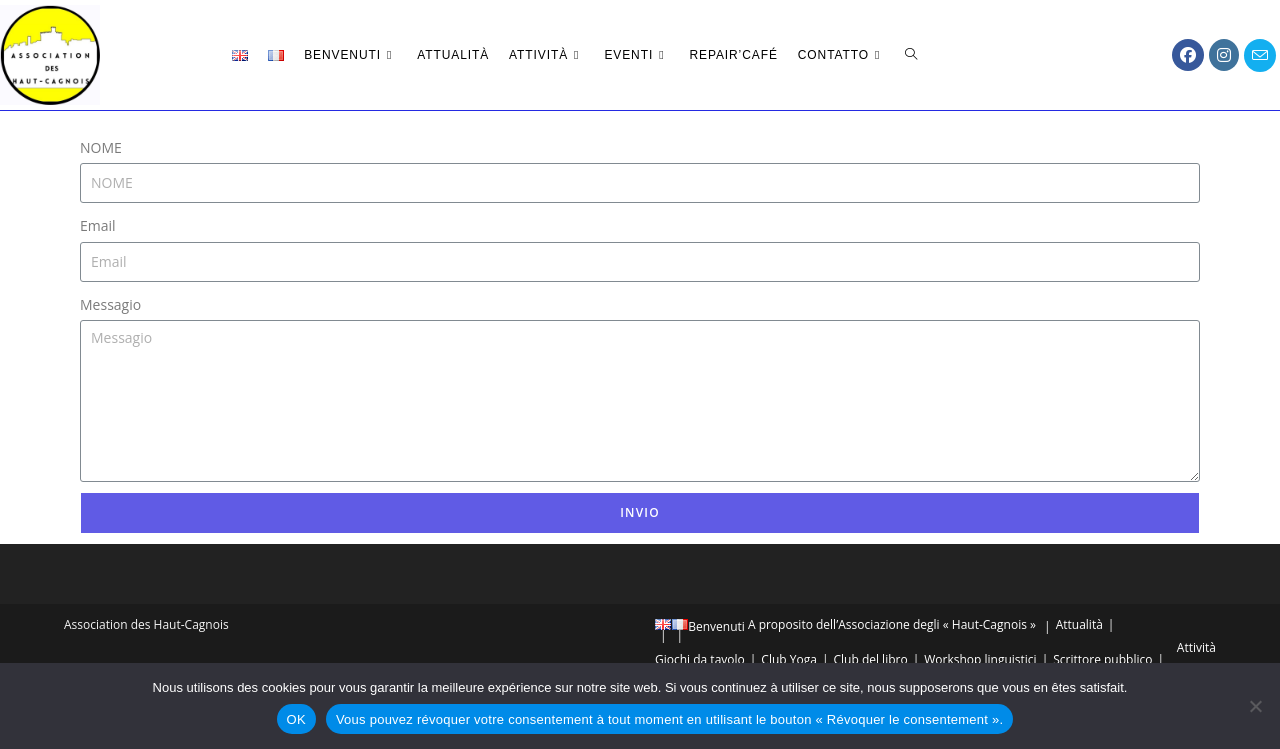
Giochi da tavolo (700, 659)
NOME (101, 147)
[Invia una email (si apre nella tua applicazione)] (1260, 55)
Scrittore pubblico (1102, 659)
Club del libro (870, 659)
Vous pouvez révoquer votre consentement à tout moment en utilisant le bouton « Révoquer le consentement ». (670, 719)
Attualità (1079, 624)
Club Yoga (789, 659)
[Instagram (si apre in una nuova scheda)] (1224, 55)
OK (296, 719)
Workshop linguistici (980, 659)
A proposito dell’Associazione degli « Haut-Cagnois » (892, 624)
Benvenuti (716, 626)
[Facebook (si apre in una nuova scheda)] (1188, 55)
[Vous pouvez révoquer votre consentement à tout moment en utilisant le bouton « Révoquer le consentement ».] (1255, 706)
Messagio (110, 304)
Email (98, 225)
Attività (1196, 647)
